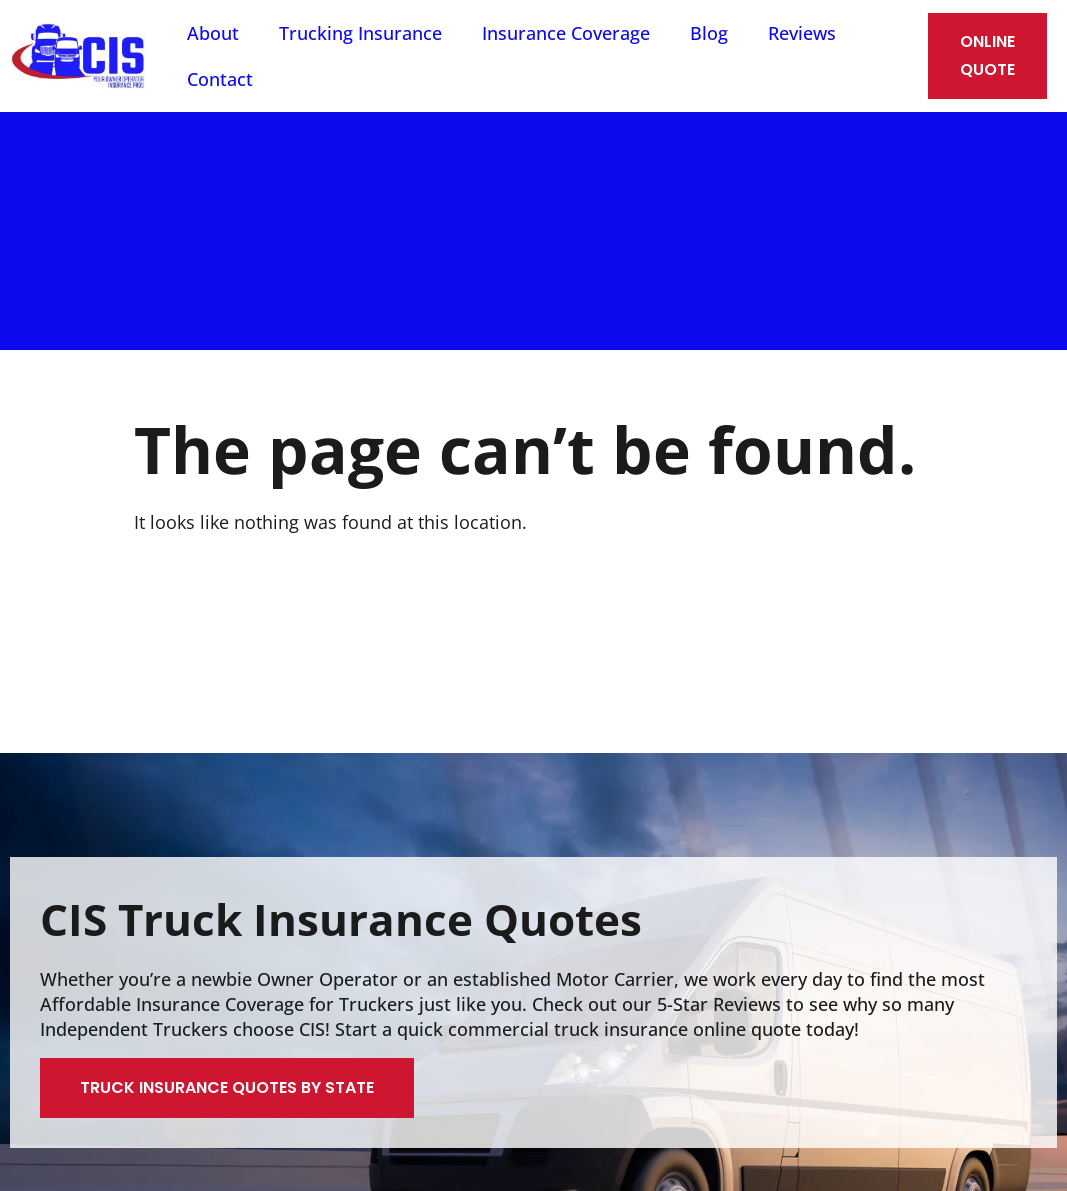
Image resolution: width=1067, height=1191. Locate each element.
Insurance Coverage (566, 33)
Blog (709, 33)
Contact (220, 79)
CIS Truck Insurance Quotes (341, 919)
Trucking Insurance (360, 33)
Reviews (802, 33)
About (213, 33)
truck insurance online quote (677, 1029)
